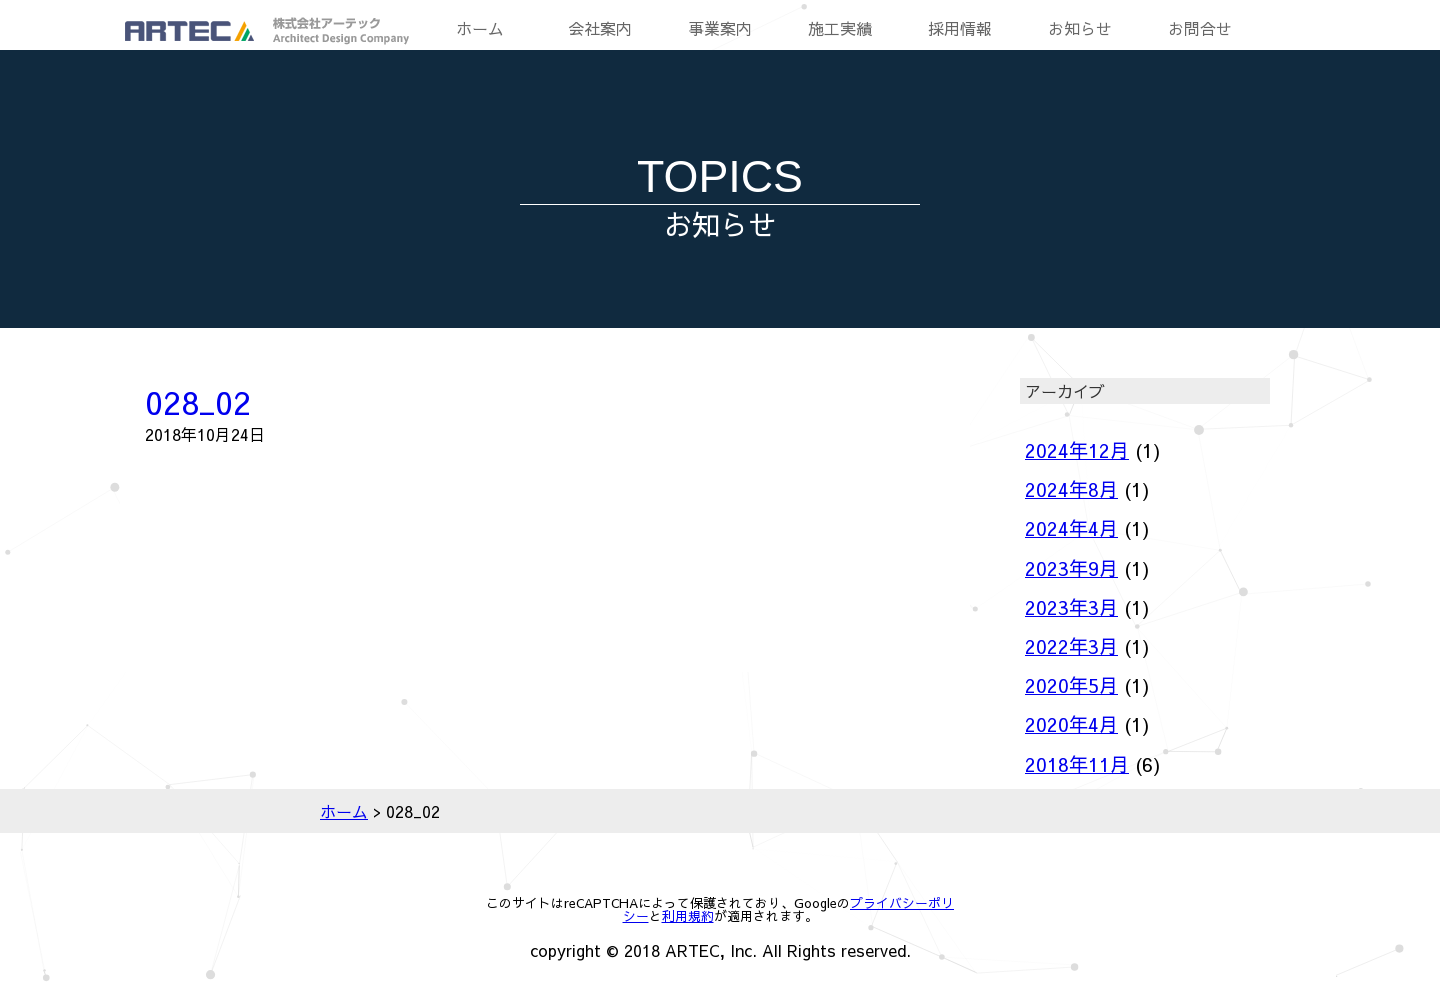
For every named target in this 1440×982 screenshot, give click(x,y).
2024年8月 (1071, 489)
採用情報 (960, 28)
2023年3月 (1071, 607)
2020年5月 (1071, 685)
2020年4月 (1071, 724)
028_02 (198, 401)
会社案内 (600, 28)
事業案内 (720, 28)
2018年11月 (1077, 764)
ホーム (480, 28)
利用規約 (688, 915)
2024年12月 (1077, 450)
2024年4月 (1071, 528)
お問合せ (1200, 28)
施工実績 (840, 28)
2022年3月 (1071, 646)
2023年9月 (1071, 568)
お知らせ (1080, 28)
